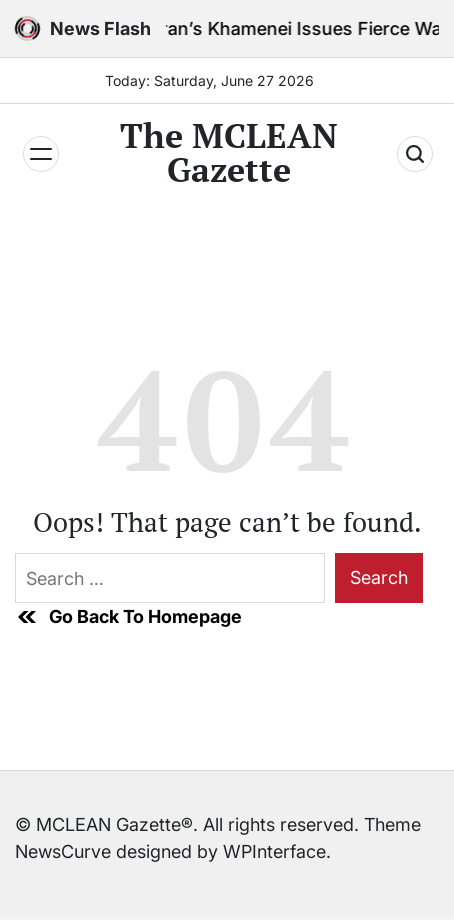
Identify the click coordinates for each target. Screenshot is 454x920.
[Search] (415, 154)
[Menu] (41, 154)
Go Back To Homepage (128, 617)
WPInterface (274, 851)
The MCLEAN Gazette (229, 153)
